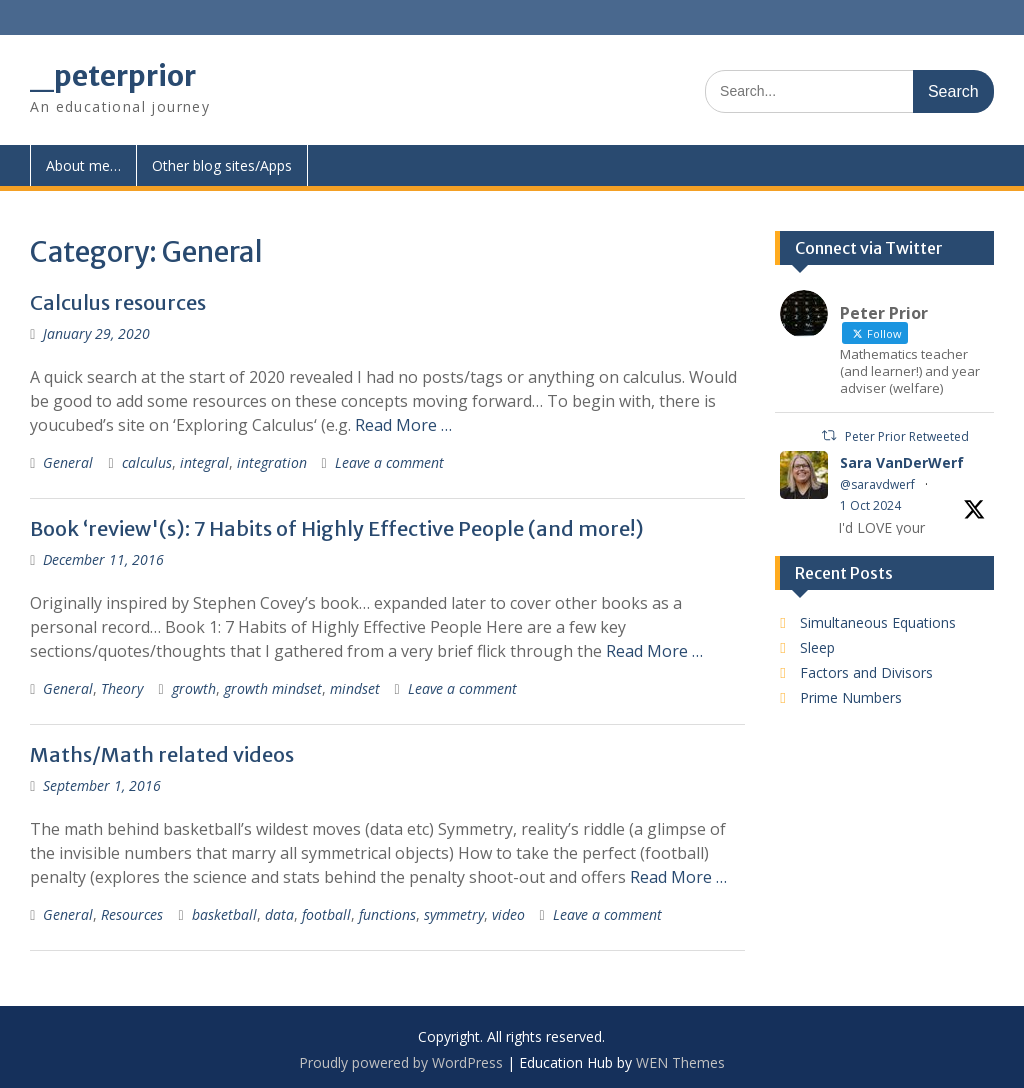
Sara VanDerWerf (902, 462)
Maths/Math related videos (162, 754)
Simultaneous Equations (878, 622)
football (326, 914)
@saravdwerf (877, 484)
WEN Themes (680, 1062)
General (68, 462)
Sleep (817, 647)
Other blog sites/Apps (222, 165)
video (508, 914)
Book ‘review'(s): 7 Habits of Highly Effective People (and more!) (337, 528)
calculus (147, 462)
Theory (122, 688)
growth (194, 688)
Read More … (403, 425)
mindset (355, 688)
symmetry (454, 914)
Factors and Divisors (866, 672)
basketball (224, 914)
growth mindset (273, 688)
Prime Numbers (851, 697)
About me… (83, 165)
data (279, 914)
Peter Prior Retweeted (907, 436)
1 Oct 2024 (870, 505)
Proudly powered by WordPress (401, 1062)
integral (204, 462)
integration (272, 462)
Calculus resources (118, 302)
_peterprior (113, 76)
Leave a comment (389, 462)
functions (387, 914)
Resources (132, 914)
